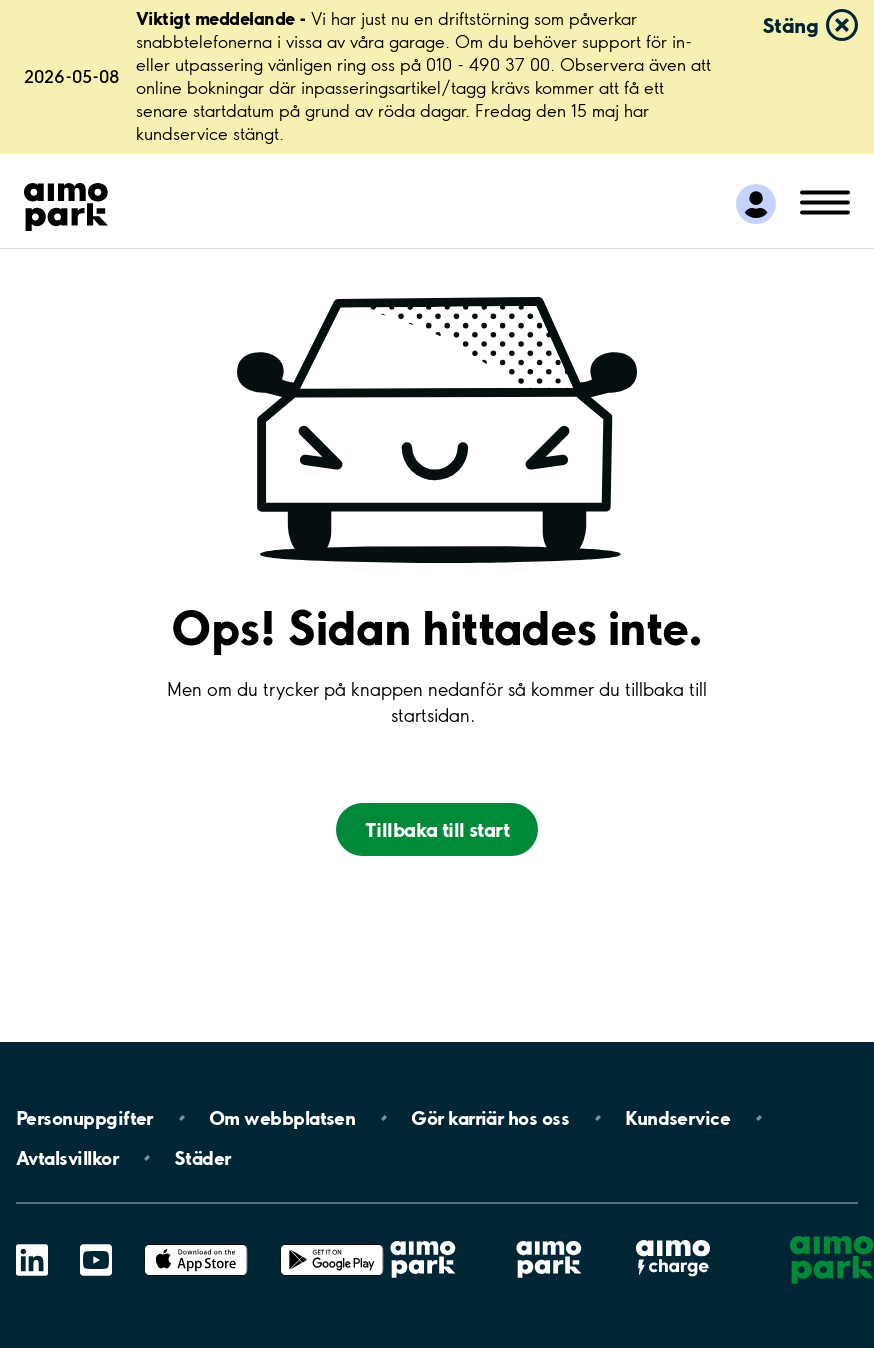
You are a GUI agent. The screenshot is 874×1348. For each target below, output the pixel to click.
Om (282, 1118)
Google (332, 1244)
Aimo (673, 1239)
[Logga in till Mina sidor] (756, 204)
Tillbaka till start (437, 829)
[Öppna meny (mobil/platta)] (825, 201)
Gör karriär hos (490, 1118)
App (196, 1244)
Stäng (790, 25)
